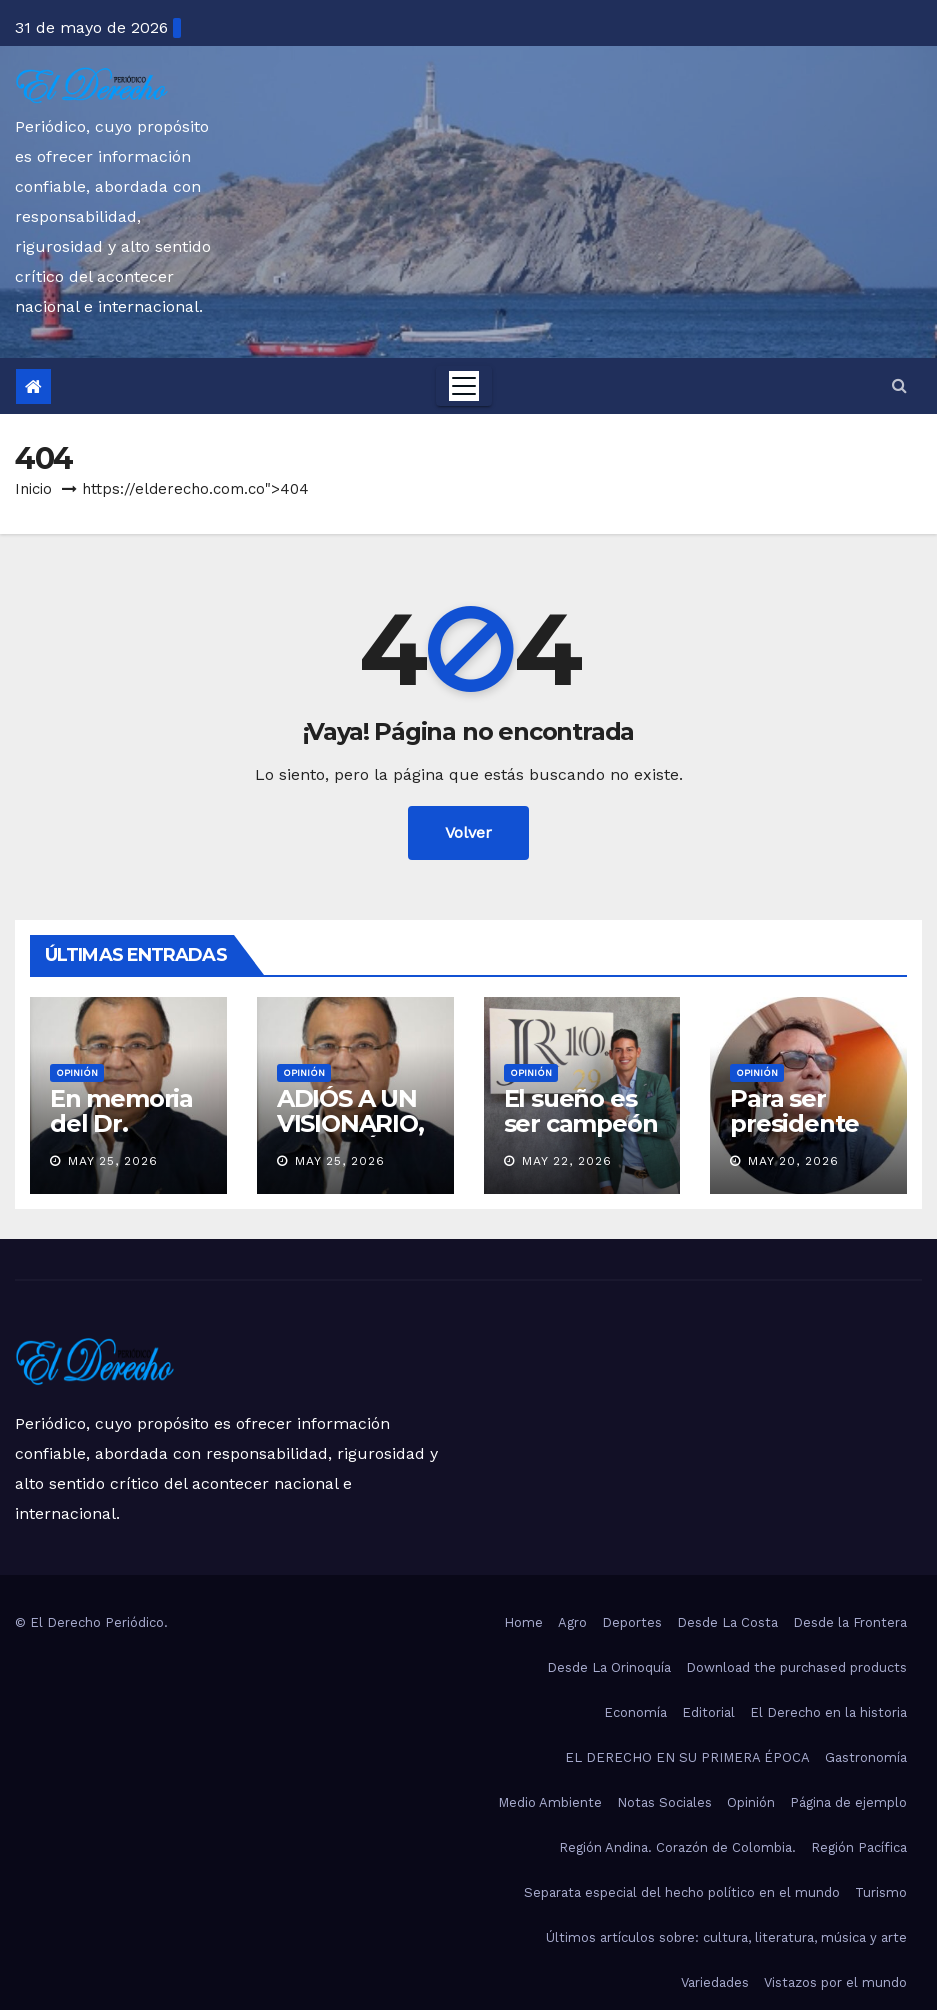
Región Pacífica (859, 1847)
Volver (468, 832)
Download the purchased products (796, 1667)
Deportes (632, 1622)
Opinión (77, 1072)
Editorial (708, 1712)
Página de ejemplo (848, 1802)
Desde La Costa (727, 1622)
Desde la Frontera (850, 1622)
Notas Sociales (664, 1802)
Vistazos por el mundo (835, 1982)
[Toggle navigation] (464, 386)
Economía (635, 1712)
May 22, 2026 (567, 1161)
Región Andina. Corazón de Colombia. (677, 1847)
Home (523, 1622)
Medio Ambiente (550, 1802)
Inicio (33, 489)
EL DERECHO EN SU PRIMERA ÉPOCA (687, 1757)
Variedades (715, 1982)
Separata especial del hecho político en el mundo (682, 1892)
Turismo (881, 1892)
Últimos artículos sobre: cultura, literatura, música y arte (726, 1937)
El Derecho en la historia (828, 1712)
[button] (899, 385)
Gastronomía (866, 1757)
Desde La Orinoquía (609, 1667)
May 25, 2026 (113, 1161)
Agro (572, 1622)
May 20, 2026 (793, 1161)
